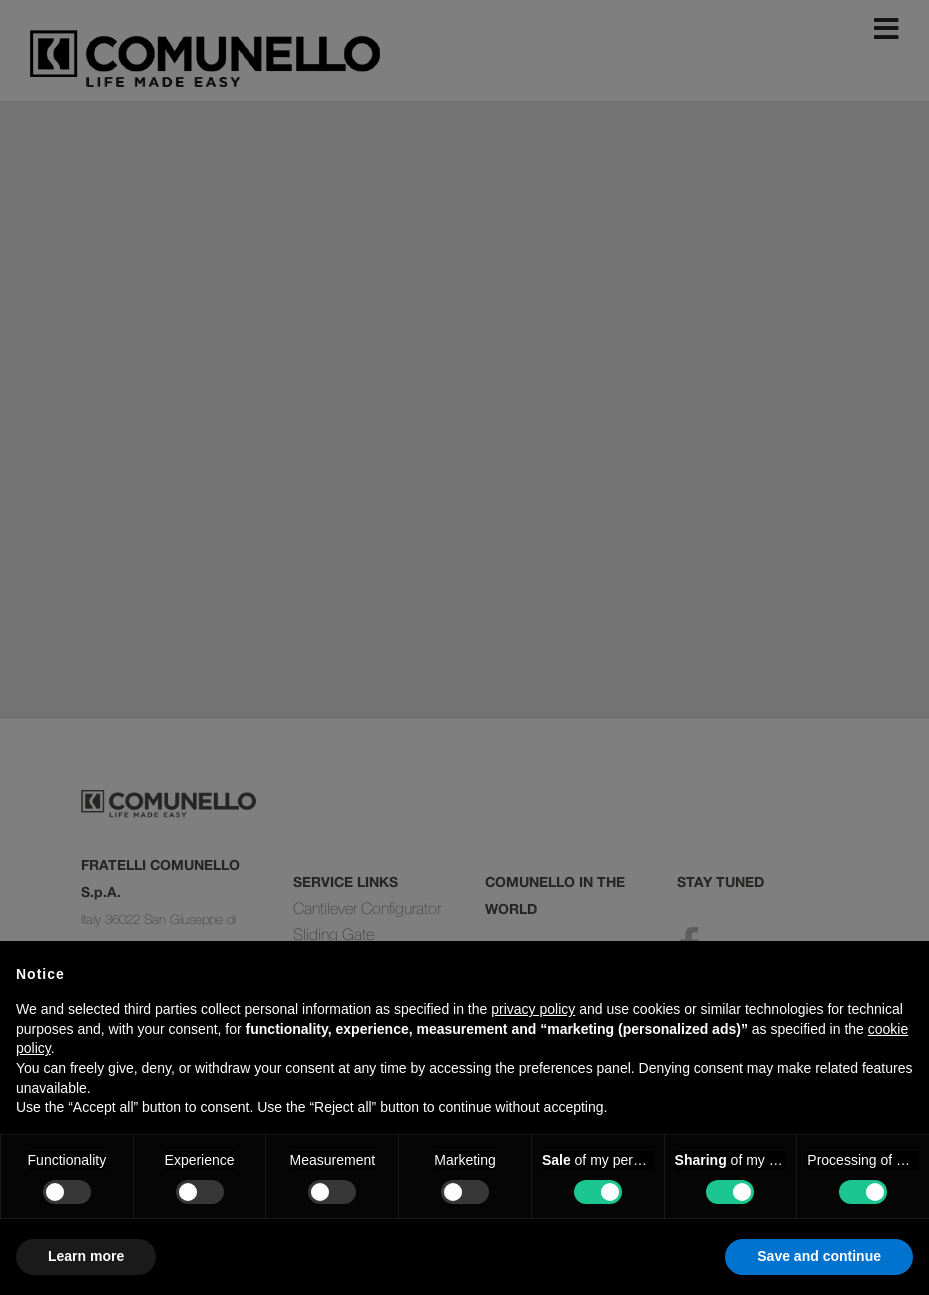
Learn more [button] (86, 1256)
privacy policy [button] (533, 1009)
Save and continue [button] (819, 1256)
